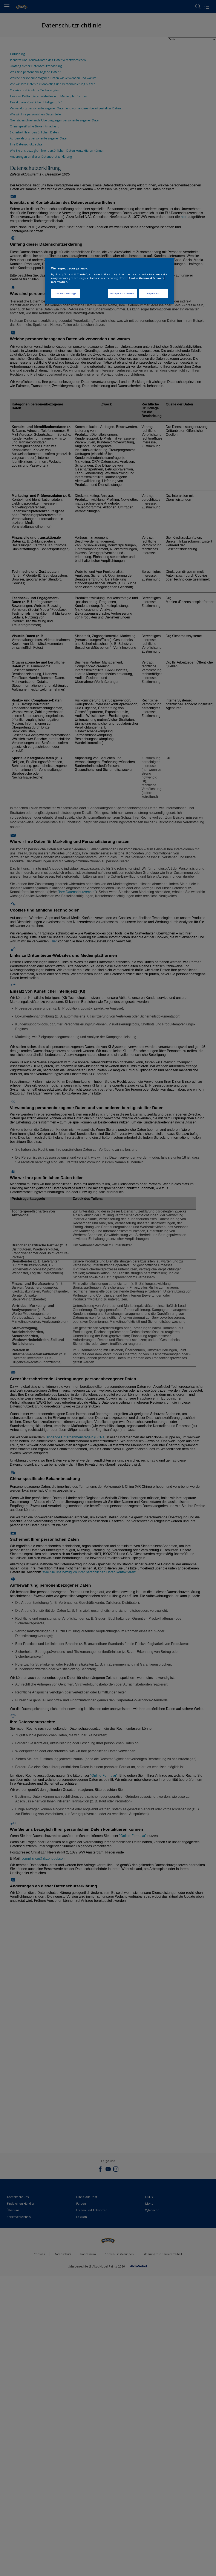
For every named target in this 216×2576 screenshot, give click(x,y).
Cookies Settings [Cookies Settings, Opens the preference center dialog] (66, 293)
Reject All (153, 293)
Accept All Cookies (122, 293)
